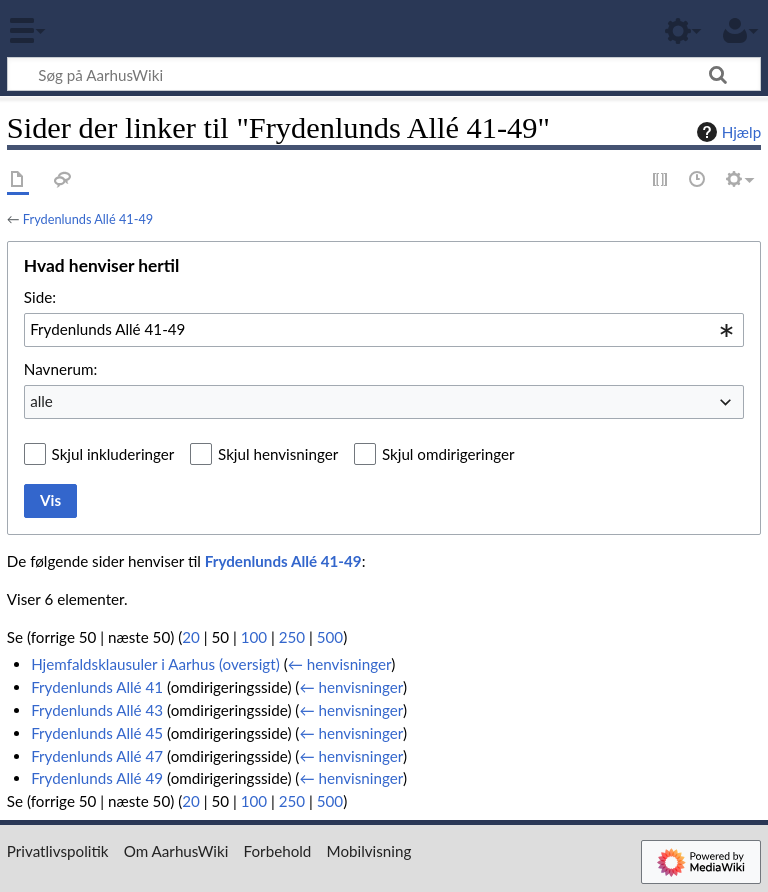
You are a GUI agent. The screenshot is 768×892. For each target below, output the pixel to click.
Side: (40, 297)
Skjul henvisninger (278, 454)
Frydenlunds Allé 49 (97, 778)
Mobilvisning (369, 851)
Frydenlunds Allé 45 (97, 733)
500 (330, 637)
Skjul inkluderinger (113, 454)
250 (292, 637)
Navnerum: (60, 369)
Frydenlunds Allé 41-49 (88, 219)
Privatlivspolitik (58, 851)
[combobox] (384, 330)
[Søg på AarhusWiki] (384, 74)
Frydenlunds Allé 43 (97, 710)
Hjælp (726, 132)
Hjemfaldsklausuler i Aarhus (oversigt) (155, 664)
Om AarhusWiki (176, 851)
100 (254, 637)
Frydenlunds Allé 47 (97, 756)
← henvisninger (340, 664)
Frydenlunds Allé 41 (97, 687)
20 (191, 637)
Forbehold (278, 851)
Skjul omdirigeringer (448, 454)
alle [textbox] (41, 401)
